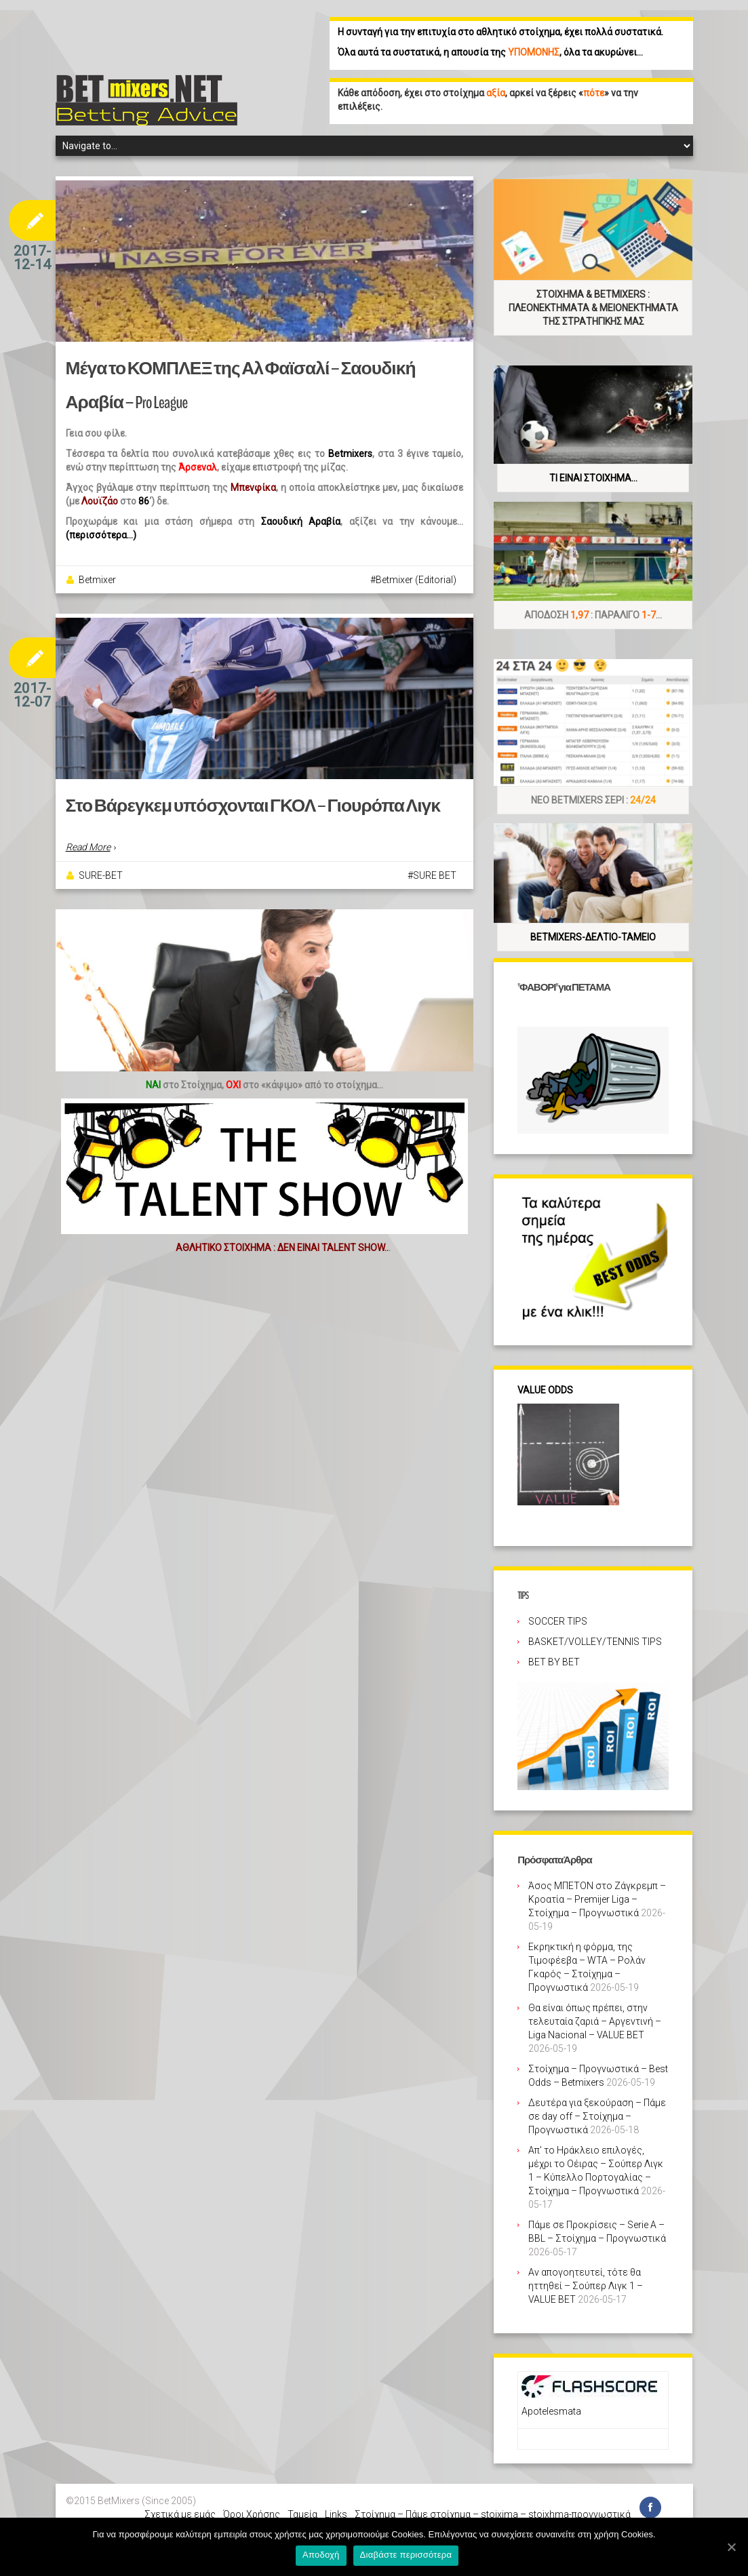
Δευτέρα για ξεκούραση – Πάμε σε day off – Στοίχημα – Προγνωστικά (597, 2116)
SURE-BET (101, 875)
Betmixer (97, 579)
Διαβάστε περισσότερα (406, 2555)
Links (336, 2514)
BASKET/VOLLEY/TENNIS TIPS (595, 1641)
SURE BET (434, 875)
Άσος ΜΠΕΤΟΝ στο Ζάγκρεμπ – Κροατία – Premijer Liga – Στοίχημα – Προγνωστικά (597, 1899)
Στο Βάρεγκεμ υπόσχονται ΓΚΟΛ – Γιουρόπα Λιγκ (249, 806)
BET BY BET (554, 1662)
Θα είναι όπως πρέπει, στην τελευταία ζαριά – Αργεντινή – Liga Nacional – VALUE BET (594, 2021)
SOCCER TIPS (557, 1621)
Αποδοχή (321, 2555)
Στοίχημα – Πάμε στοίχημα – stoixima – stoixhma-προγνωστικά (493, 2514)
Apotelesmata (551, 2411)
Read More (88, 846)
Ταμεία (302, 2514)
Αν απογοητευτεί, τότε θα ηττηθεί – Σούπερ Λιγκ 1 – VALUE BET (585, 2286)
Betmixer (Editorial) (416, 579)
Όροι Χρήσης (251, 2514)
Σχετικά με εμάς (180, 2514)
